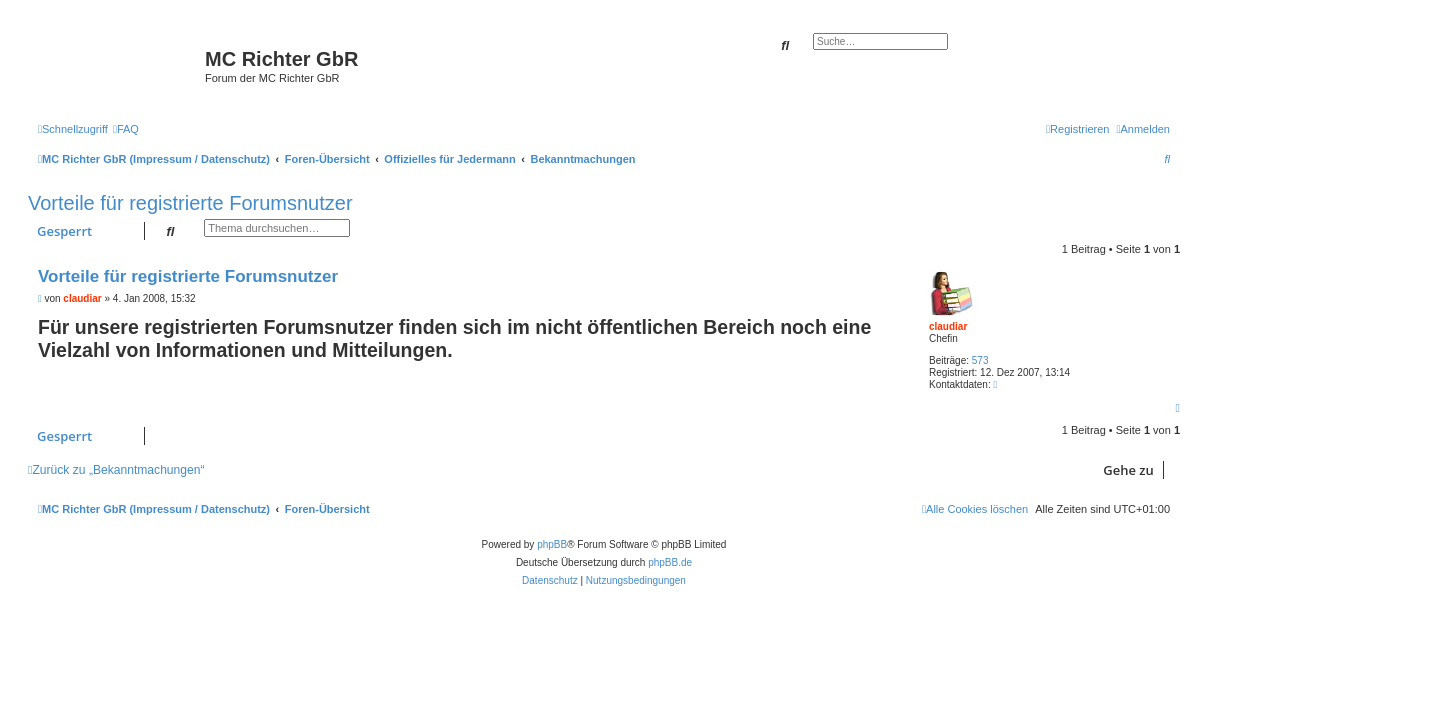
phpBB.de (670, 562)
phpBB (552, 544)
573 (980, 360)
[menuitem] (126, 129)
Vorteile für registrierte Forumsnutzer (190, 203)
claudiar (948, 326)
